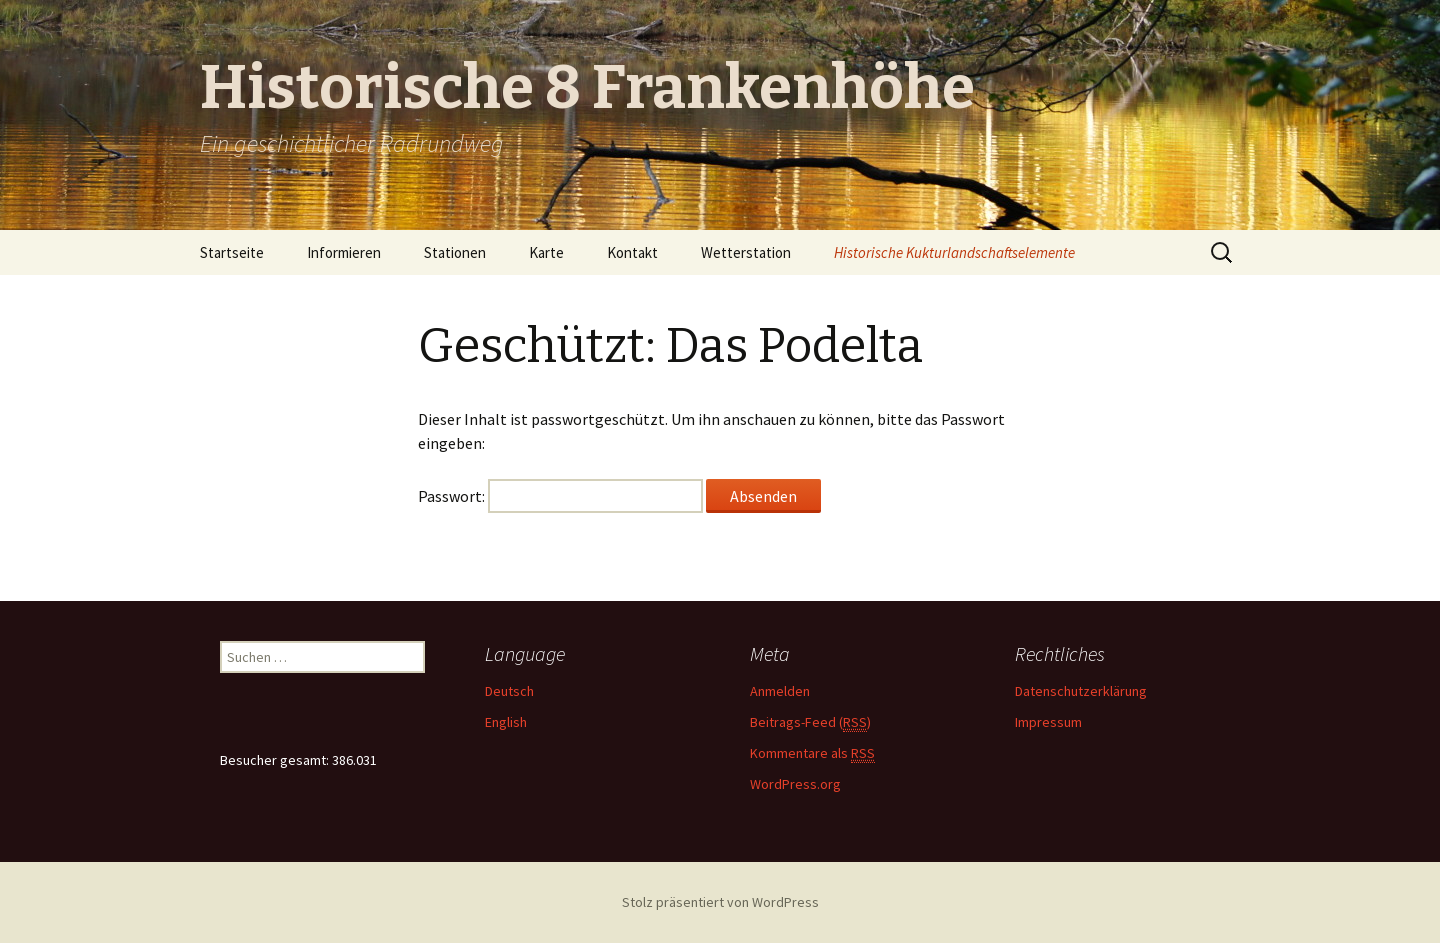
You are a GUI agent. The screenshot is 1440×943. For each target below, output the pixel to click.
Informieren (344, 252)
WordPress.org (795, 784)
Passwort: (560, 496)
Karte (546, 252)
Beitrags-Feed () (810, 722)
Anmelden (780, 691)
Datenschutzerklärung (1081, 691)
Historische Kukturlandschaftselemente (954, 252)
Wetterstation (746, 252)
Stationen (455, 252)
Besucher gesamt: (276, 760)
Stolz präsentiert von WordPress (720, 902)
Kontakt (632, 252)
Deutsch (509, 691)
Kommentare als (812, 753)
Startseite (232, 252)
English (506, 722)
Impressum (1048, 722)
